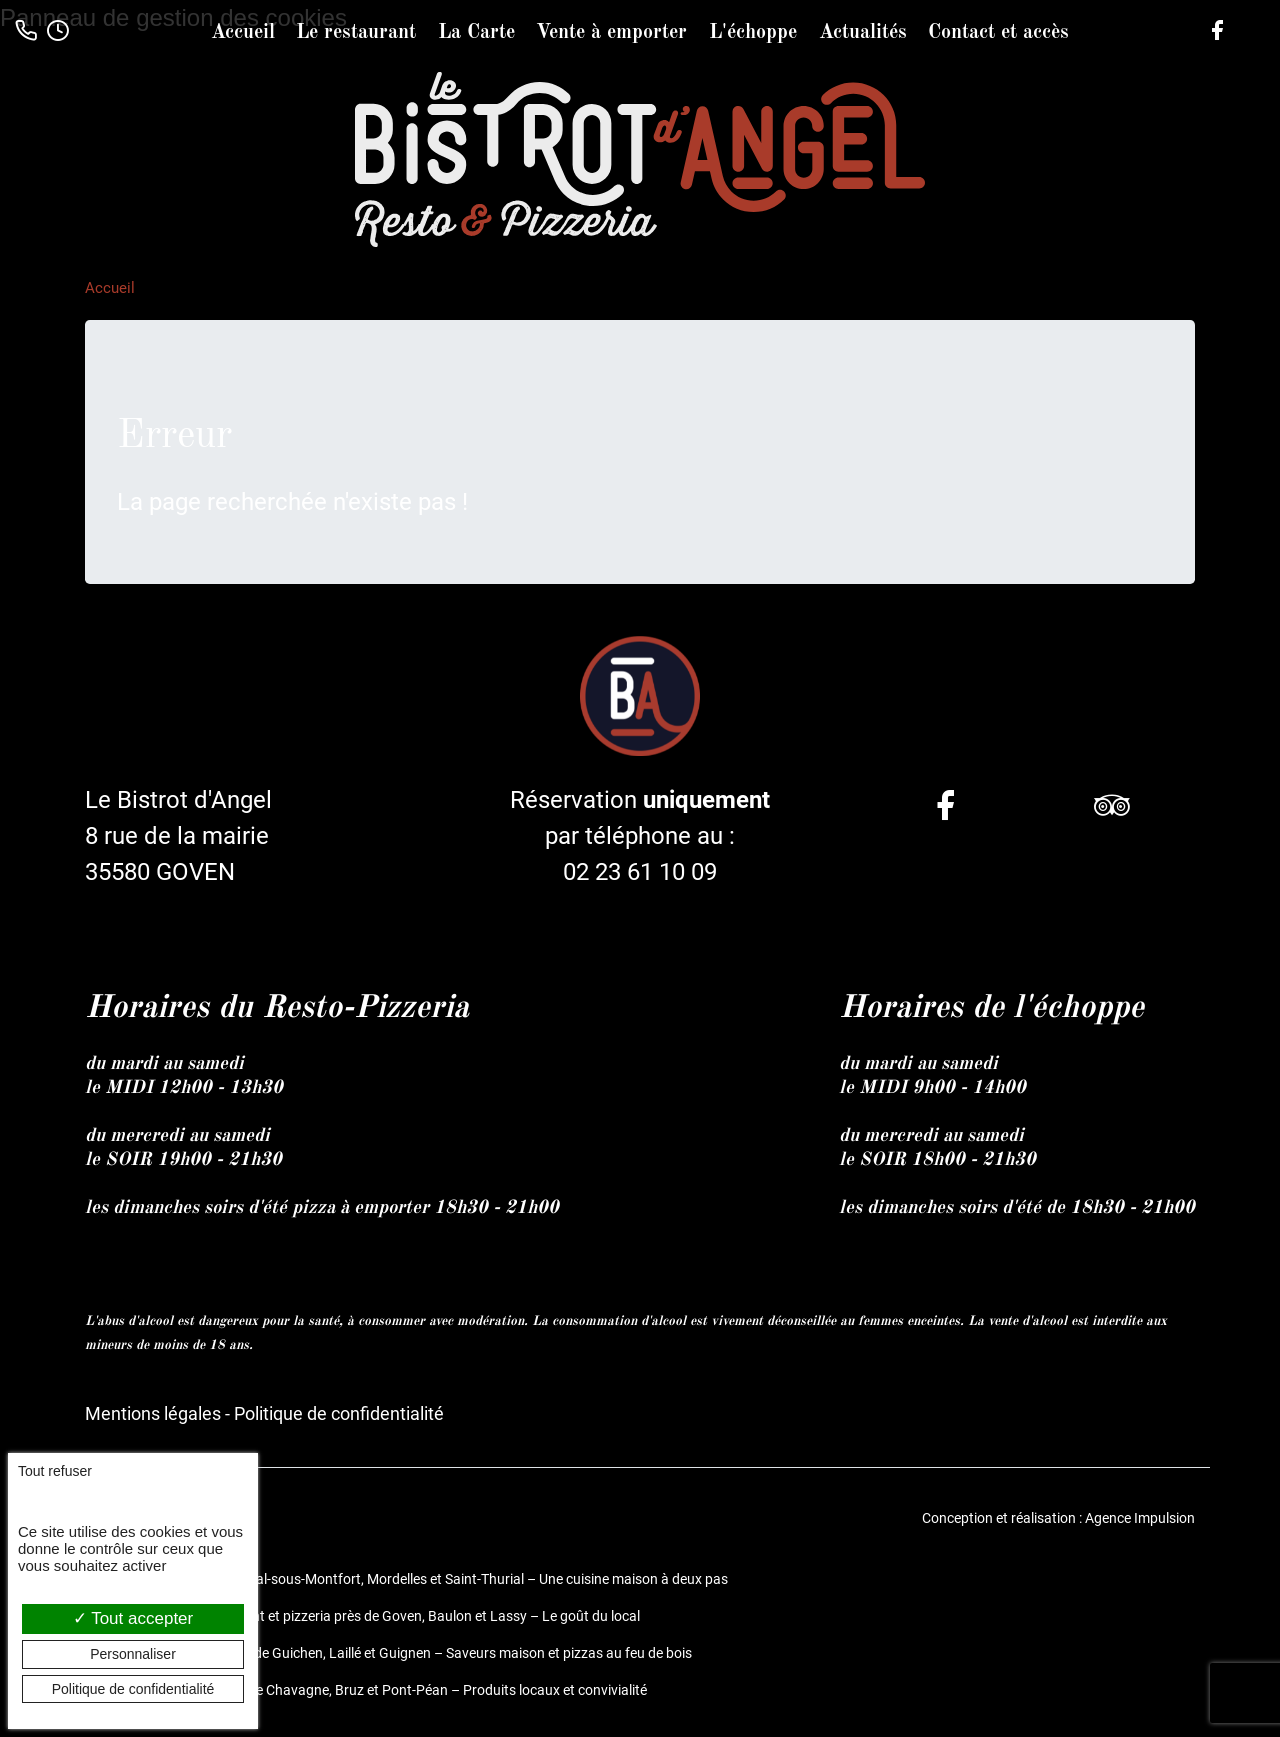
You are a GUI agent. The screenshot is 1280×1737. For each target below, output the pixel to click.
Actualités (863, 33)
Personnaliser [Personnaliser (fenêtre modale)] (133, 1654)
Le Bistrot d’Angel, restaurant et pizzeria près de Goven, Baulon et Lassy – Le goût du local (362, 1616)
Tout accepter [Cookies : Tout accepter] (133, 1618)
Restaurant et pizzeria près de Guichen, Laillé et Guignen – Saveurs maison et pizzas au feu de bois (388, 1653)
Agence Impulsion (1140, 1518)
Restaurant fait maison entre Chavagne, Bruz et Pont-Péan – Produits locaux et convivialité (366, 1690)
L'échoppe (753, 33)
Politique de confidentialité (339, 1413)
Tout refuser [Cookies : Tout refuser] (55, 1471)
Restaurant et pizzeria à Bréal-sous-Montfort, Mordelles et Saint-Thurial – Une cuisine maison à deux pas (406, 1579)
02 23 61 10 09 (640, 872)
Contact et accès (998, 33)
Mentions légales (153, 1413)
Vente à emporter (611, 33)
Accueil (243, 33)
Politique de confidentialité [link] (133, 1689)
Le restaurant (356, 33)
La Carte (476, 33)
